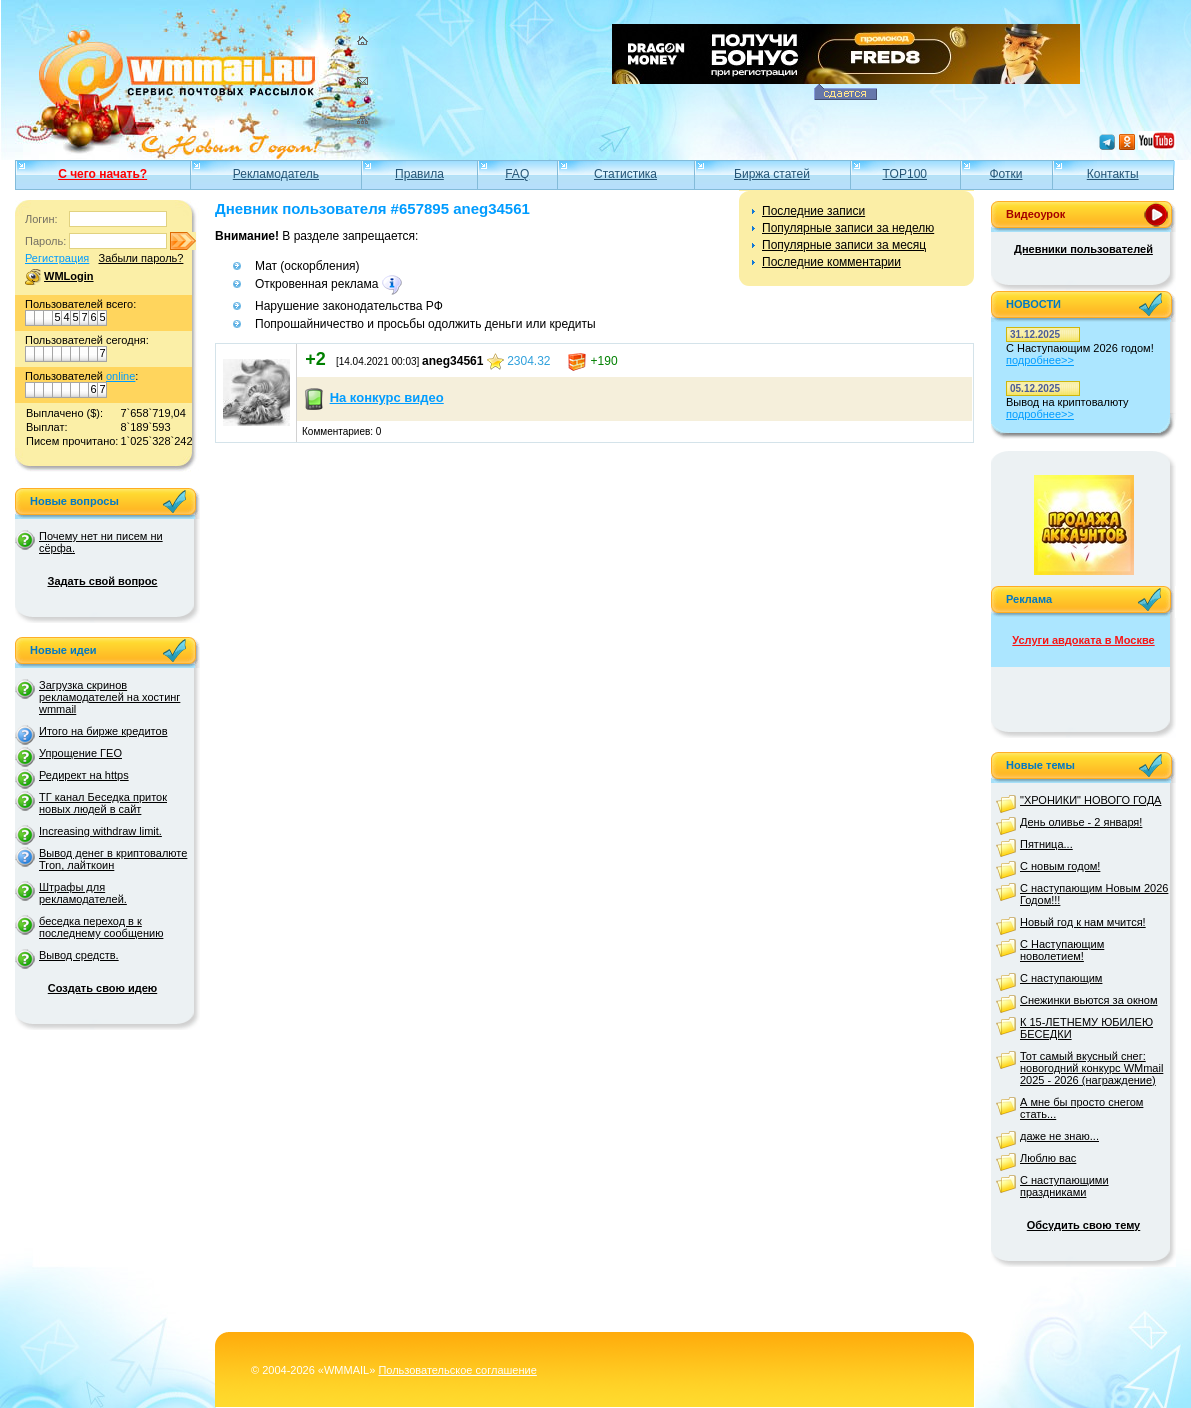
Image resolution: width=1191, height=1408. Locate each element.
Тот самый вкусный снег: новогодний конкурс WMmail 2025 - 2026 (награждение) (1091, 1068)
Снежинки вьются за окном (1089, 1000)
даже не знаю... (1059, 1136)
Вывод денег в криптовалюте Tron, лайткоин (113, 859)
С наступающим (1061, 978)
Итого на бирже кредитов (103, 731)
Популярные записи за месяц (844, 245)
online (120, 376)
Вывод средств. (79, 955)
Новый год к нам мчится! (1083, 922)
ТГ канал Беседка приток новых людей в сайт (103, 803)
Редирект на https (84, 775)
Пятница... (1046, 844)
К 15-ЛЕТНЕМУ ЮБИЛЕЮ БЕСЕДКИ (1086, 1028)
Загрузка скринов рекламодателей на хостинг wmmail (109, 697)
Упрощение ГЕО (80, 753)
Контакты (1113, 174)
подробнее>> (1040, 360)
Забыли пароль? (140, 258)
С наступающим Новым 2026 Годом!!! (1094, 894)
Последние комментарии (831, 262)
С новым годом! (1060, 866)
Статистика (625, 174)
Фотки (1006, 174)
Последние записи (813, 211)
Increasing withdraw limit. (100, 831)
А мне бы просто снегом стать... (1081, 1108)
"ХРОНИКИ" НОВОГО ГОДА (1090, 800)
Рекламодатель (276, 174)
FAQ (517, 174)
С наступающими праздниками (1064, 1186)
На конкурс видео (387, 397)
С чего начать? (102, 174)
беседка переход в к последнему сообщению (101, 927)
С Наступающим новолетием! (1062, 950)
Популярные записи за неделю (848, 228)
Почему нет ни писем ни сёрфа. (101, 542)
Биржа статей (772, 174)
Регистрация (57, 258)
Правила (419, 174)
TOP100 (905, 174)
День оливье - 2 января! (1081, 822)
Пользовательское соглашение (457, 1370)
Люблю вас (1048, 1158)
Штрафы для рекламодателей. (83, 893)
